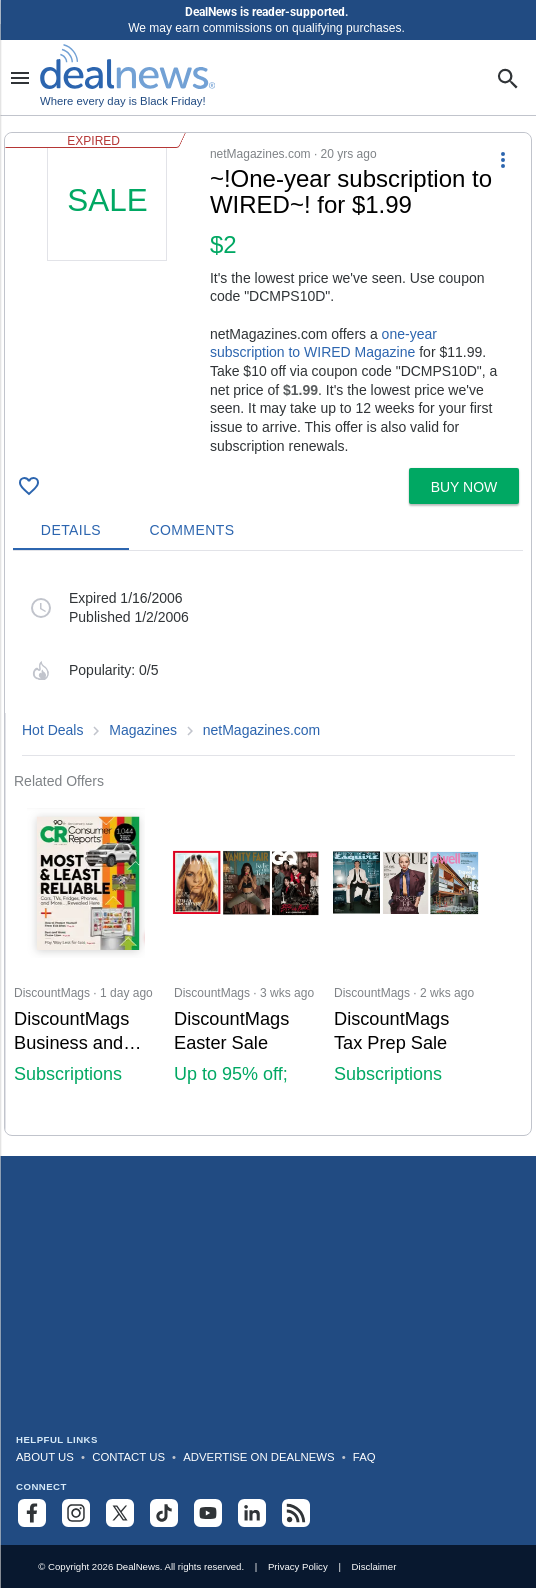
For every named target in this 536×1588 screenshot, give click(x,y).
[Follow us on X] (120, 1513)
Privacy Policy (298, 1566)
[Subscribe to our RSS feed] (296, 1513)
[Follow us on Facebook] (32, 1513)
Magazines (143, 730)
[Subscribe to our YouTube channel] (208, 1513)
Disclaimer (374, 1566)
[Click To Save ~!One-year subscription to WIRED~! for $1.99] (29, 486)
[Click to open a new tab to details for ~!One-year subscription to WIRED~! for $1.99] (107, 291)
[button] (268, 296)
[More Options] (503, 159)
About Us (45, 1457)
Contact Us (128, 1457)
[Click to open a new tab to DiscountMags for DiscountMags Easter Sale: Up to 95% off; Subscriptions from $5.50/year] (246, 962)
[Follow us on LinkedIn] (252, 1513)
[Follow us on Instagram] (76, 1513)
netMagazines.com (262, 730)
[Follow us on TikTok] (164, 1513)
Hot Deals (52, 730)
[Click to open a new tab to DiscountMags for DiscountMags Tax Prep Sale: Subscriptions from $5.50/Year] (406, 962)
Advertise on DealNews (258, 1457)
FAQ (364, 1457)
